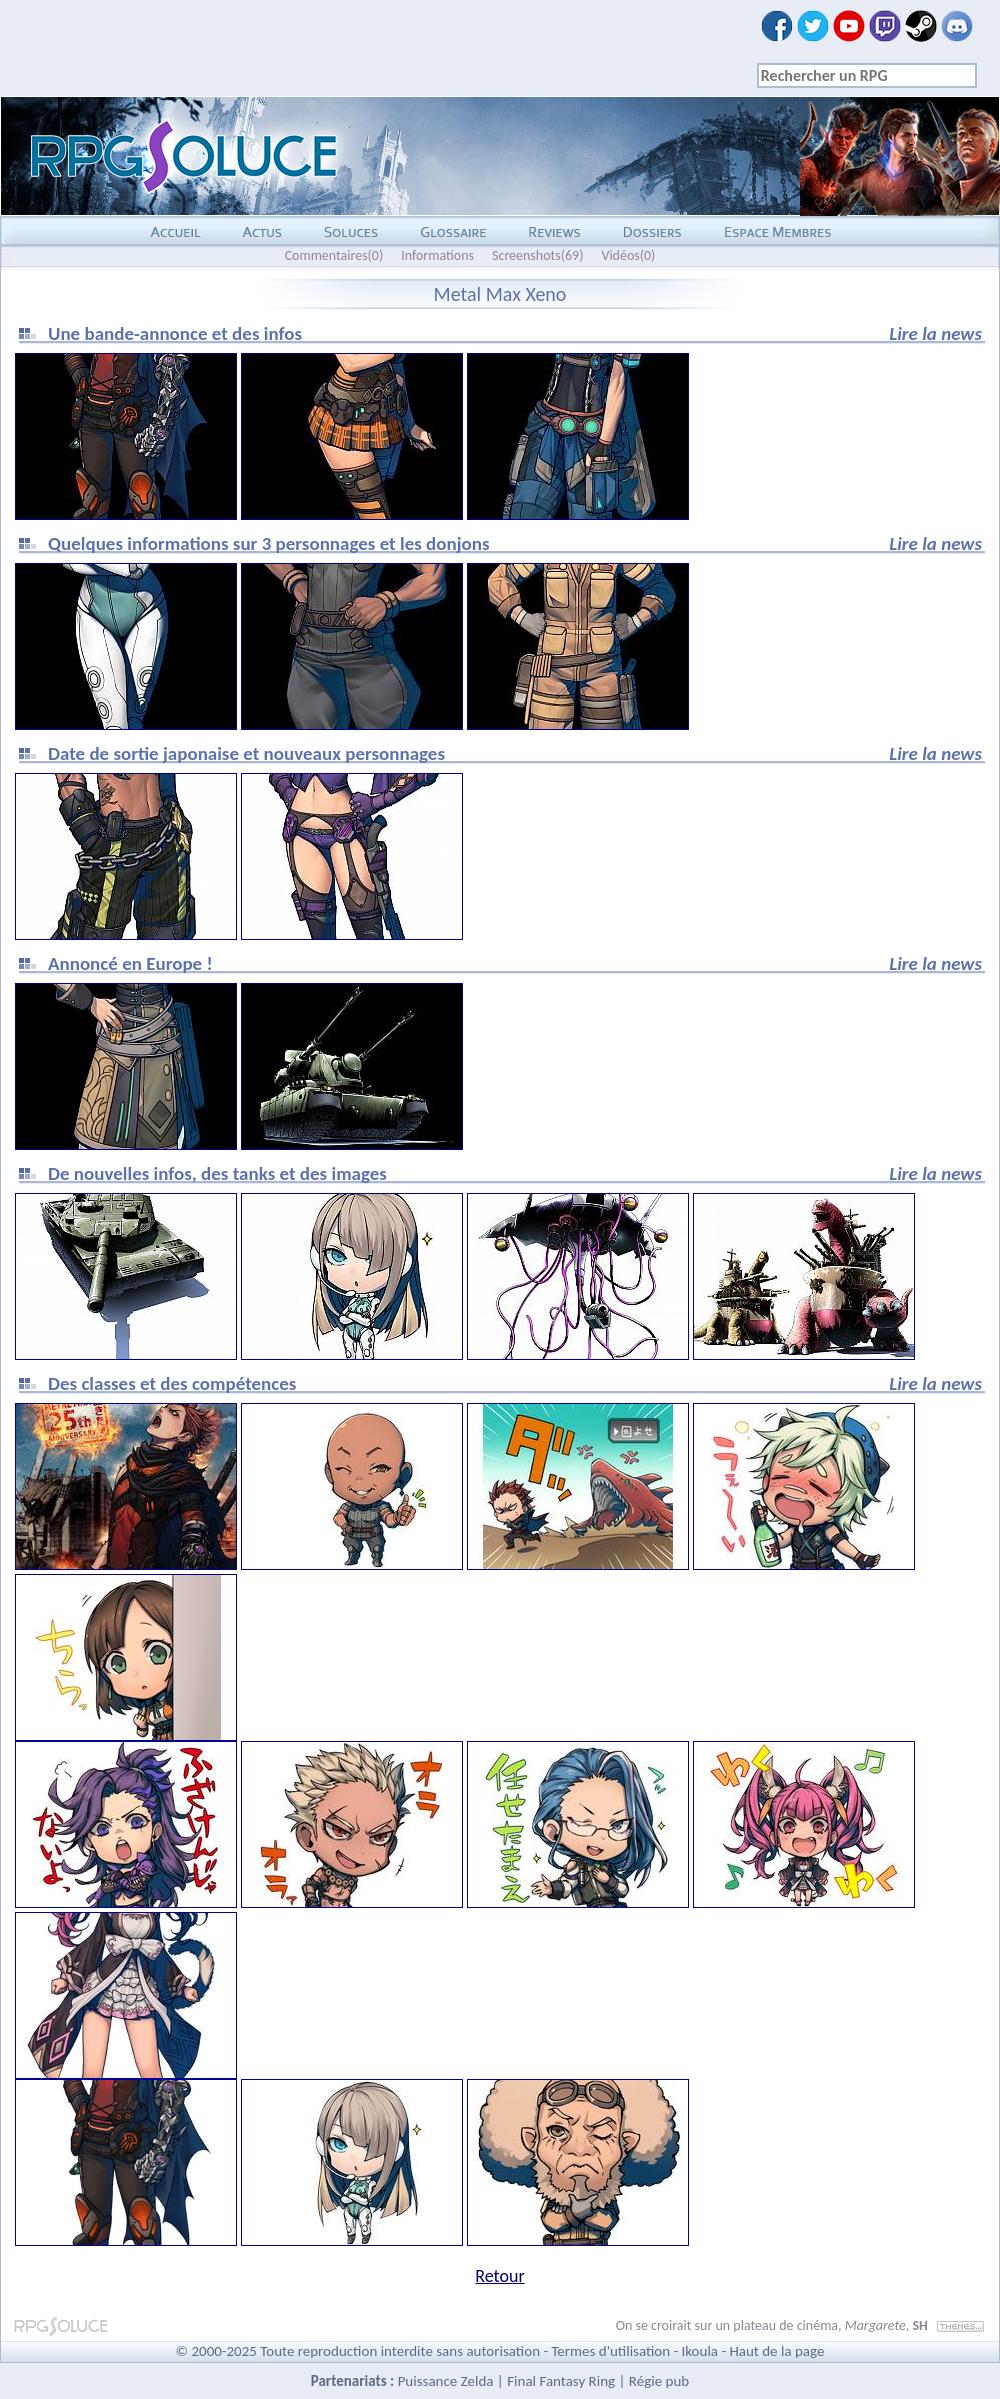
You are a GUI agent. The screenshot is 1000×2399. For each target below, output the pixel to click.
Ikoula (700, 2351)
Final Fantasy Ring (561, 2381)
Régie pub (659, 2381)
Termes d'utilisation (610, 2351)
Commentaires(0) (334, 255)
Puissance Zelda (446, 2381)
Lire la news (935, 333)
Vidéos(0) (628, 255)
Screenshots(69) (537, 255)
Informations (437, 255)
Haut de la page (776, 2351)
